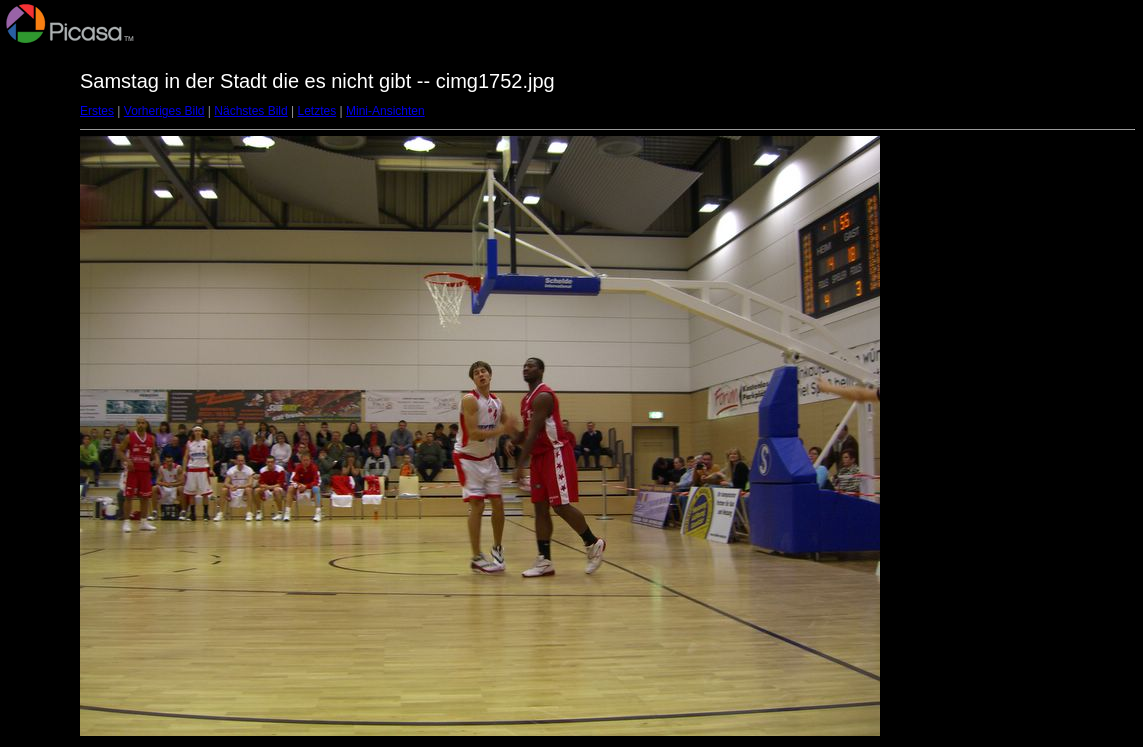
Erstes (97, 111)
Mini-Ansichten (385, 111)
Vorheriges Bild (164, 111)
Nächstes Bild (250, 111)
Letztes (317, 111)
